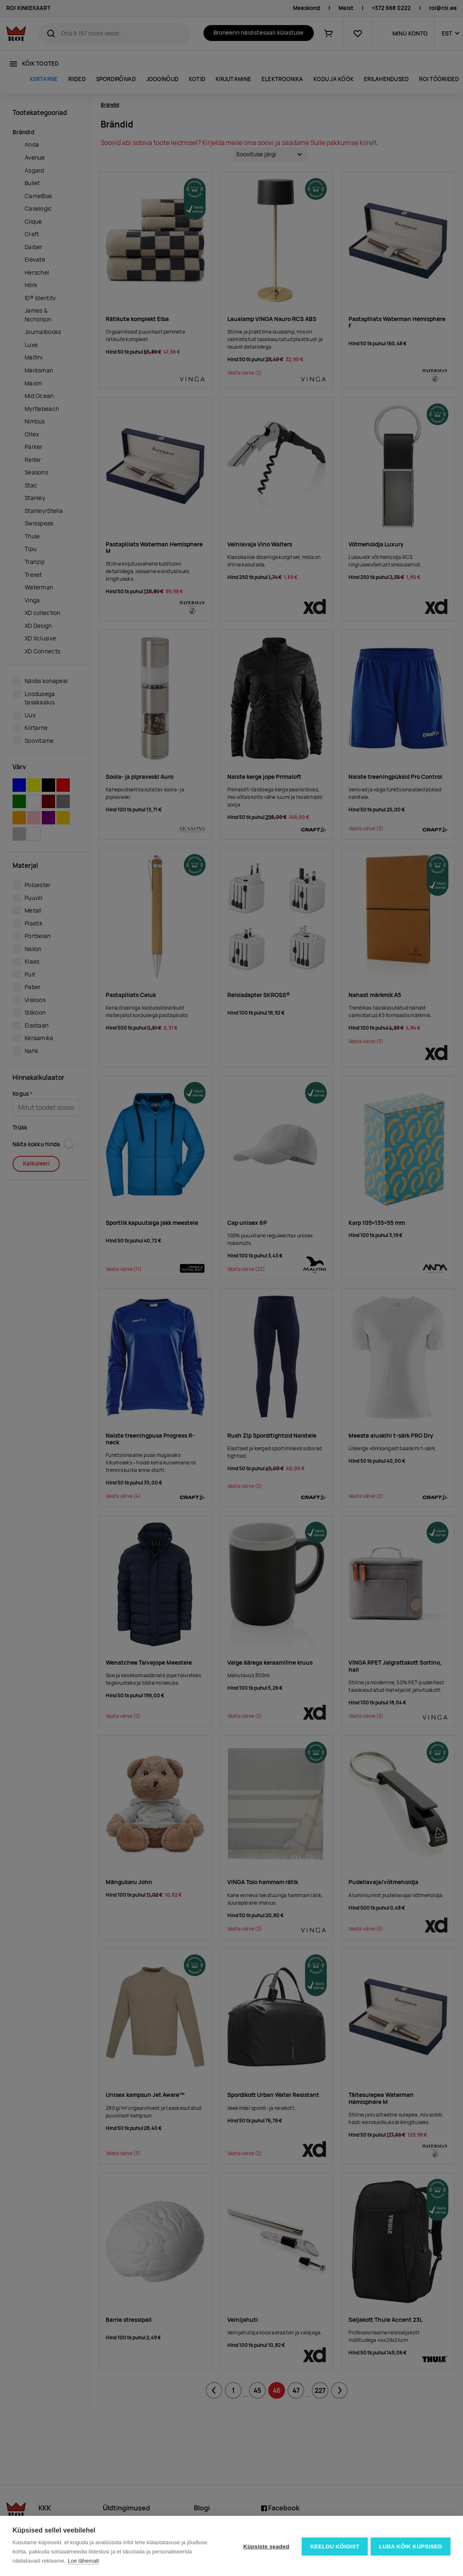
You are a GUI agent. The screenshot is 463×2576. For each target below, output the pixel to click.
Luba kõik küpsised (410, 2546)
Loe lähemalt (83, 2561)
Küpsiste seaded (265, 2546)
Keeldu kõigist (334, 2546)
